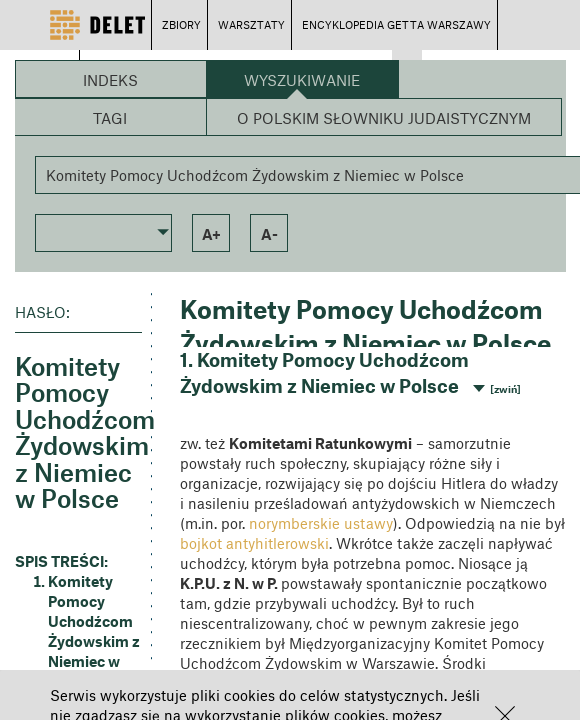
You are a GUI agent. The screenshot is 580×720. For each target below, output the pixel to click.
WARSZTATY (251, 24)
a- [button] (269, 234)
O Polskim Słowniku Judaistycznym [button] (384, 118)
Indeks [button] (110, 80)
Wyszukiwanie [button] (302, 80)
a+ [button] (211, 234)
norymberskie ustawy (321, 523)
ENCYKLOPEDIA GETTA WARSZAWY (396, 24)
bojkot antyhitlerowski (254, 543)
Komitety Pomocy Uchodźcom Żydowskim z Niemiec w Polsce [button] (94, 631)
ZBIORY (181, 24)
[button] (104, 231)
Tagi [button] (110, 118)
